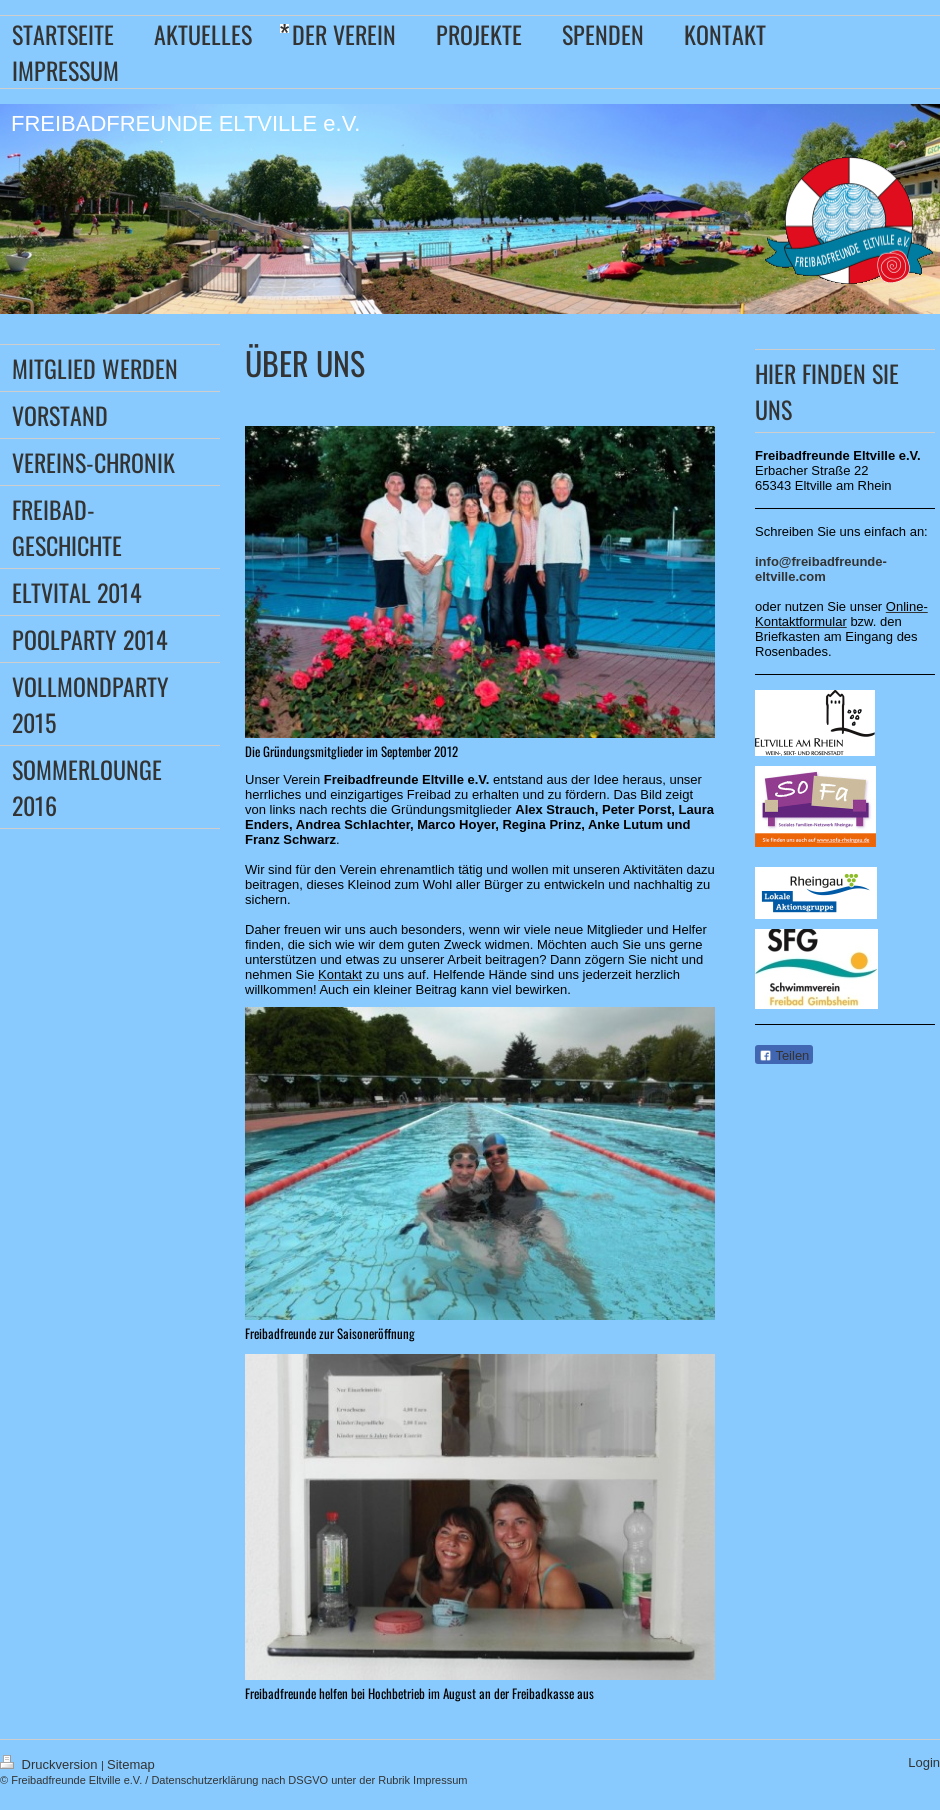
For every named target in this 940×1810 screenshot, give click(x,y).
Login (924, 1762)
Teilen (784, 1055)
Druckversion (50, 1764)
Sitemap (131, 1764)
